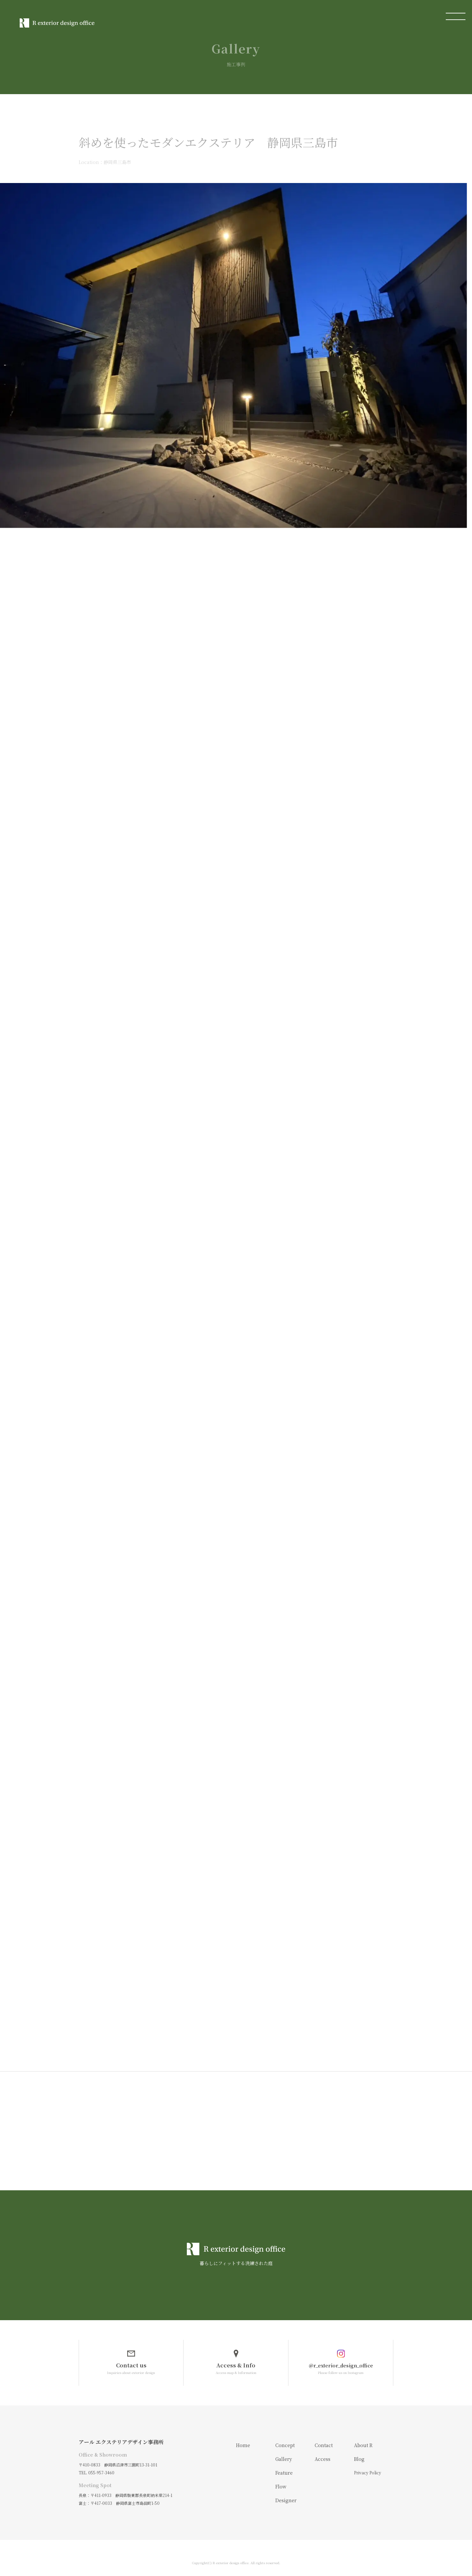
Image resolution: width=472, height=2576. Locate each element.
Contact (324, 2435)
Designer (286, 2490)
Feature (284, 2463)
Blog (359, 2449)
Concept (285, 2435)
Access (322, 2449)
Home (243, 2435)
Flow (280, 2476)
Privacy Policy (367, 2462)
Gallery (283, 2449)
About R (363, 2435)
